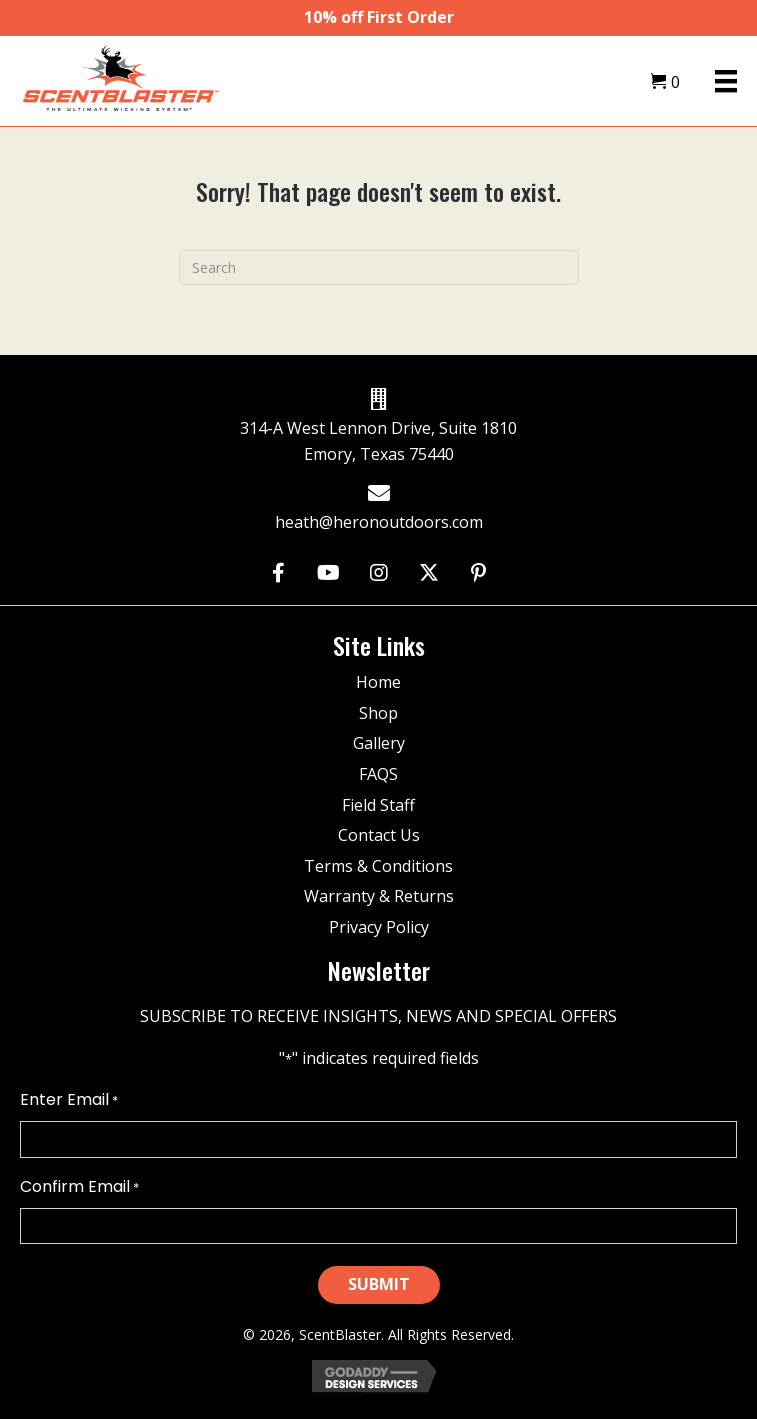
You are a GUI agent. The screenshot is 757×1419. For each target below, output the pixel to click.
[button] (278, 572)
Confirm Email (79, 1187)
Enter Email (69, 1100)
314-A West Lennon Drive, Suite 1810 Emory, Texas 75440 (378, 441)
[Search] (379, 267)
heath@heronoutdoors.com (379, 522)
